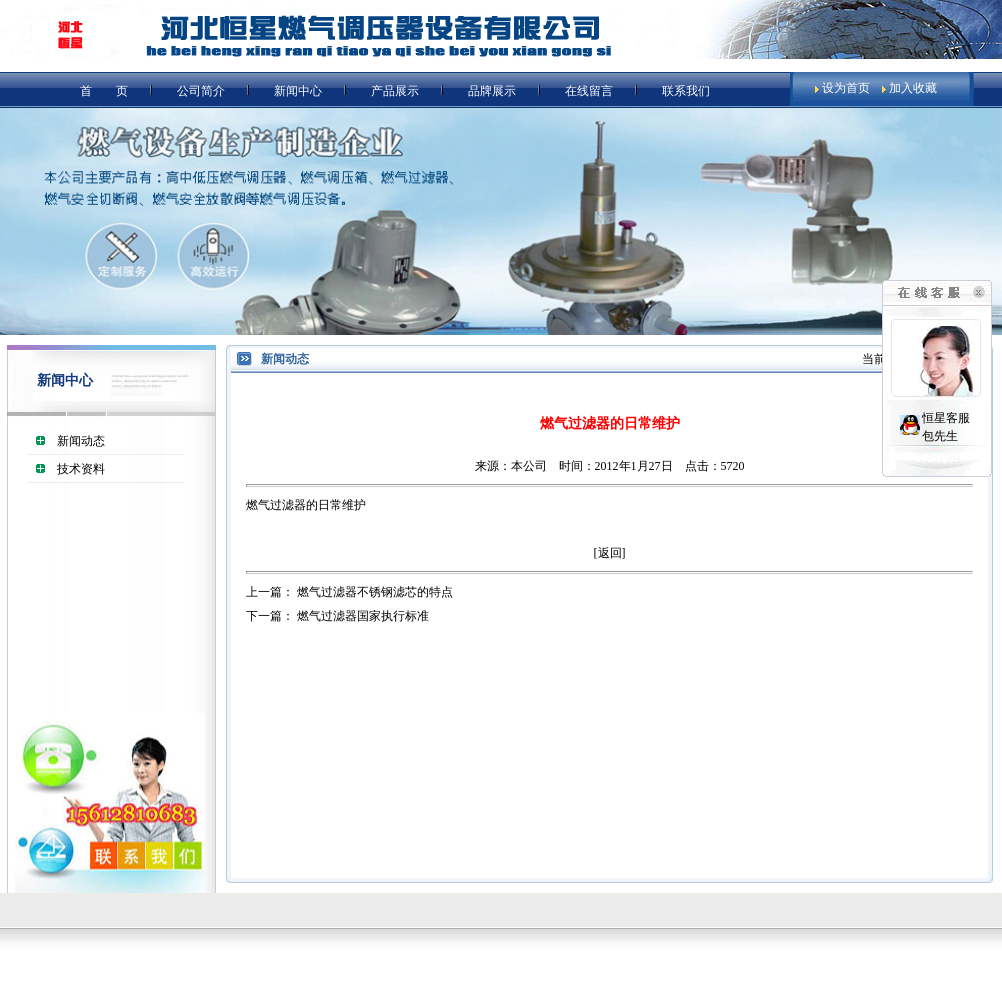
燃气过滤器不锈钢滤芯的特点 (375, 592)
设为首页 (846, 88)
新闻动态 (81, 441)
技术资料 (81, 469)
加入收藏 (913, 88)
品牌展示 (492, 91)
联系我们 (686, 91)
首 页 (104, 91)
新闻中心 (298, 91)
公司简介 (201, 91)
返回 (610, 553)
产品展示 (395, 91)
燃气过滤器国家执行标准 (363, 616)
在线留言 (589, 91)
